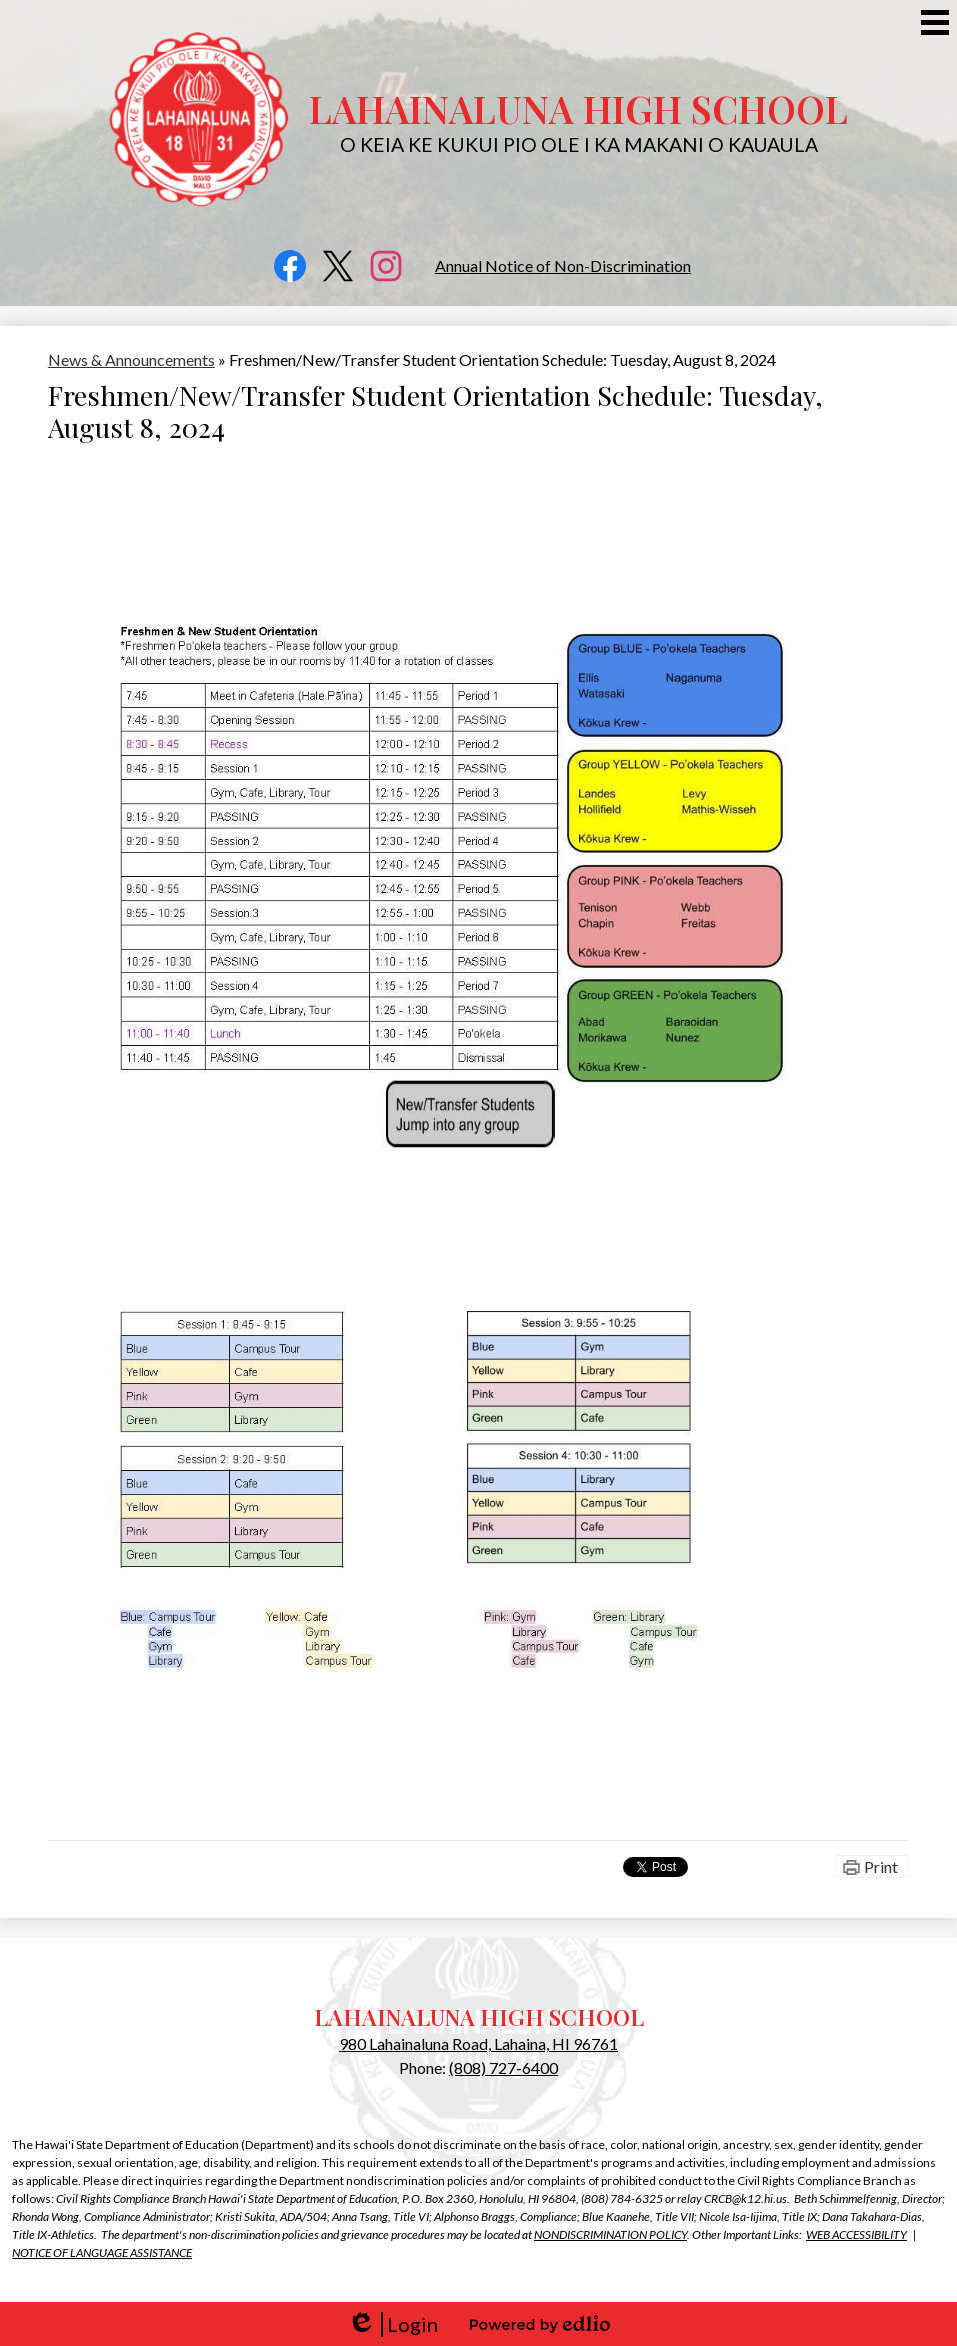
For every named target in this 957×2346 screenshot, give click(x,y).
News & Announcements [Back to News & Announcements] (131, 359)
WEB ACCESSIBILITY (856, 2234)
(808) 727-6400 (503, 2067)
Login (392, 2324)
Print (881, 1866)
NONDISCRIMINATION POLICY (610, 2234)
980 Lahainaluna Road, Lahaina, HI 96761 (478, 2043)
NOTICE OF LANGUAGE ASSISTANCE (102, 2252)
